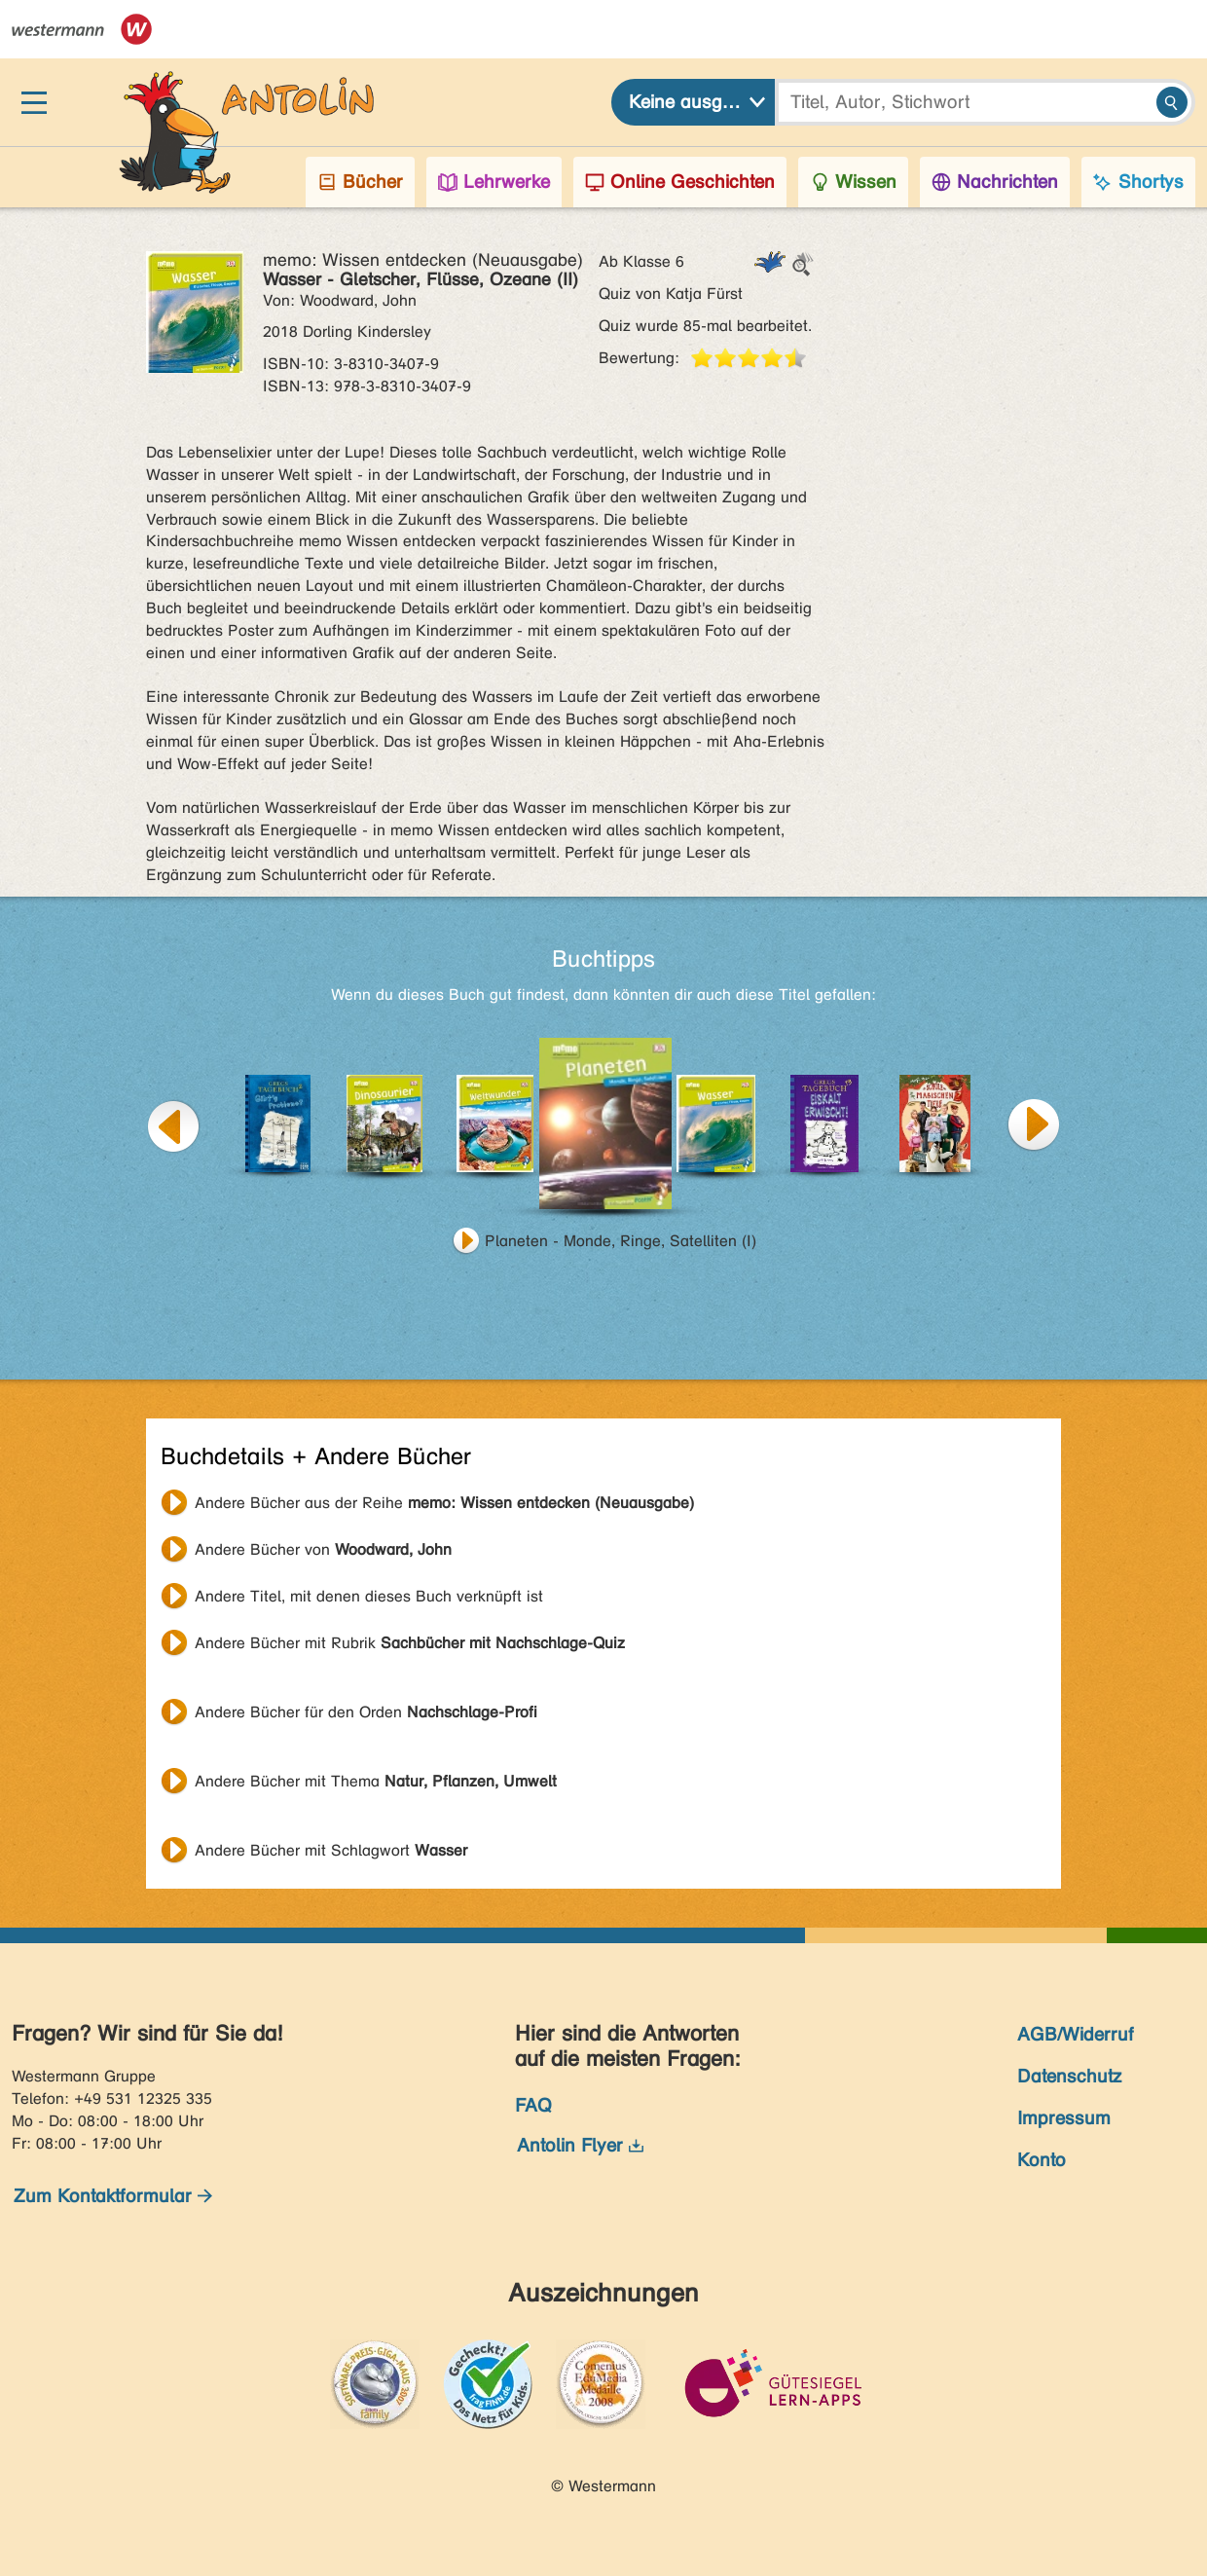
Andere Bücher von (323, 1549)
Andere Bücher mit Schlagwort (331, 1850)
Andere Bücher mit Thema (376, 1781)
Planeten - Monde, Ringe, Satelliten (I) (620, 1241)
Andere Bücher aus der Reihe (444, 1502)
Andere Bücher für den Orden (366, 1712)
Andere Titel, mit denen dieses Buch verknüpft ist (369, 1596)
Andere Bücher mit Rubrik (410, 1643)
